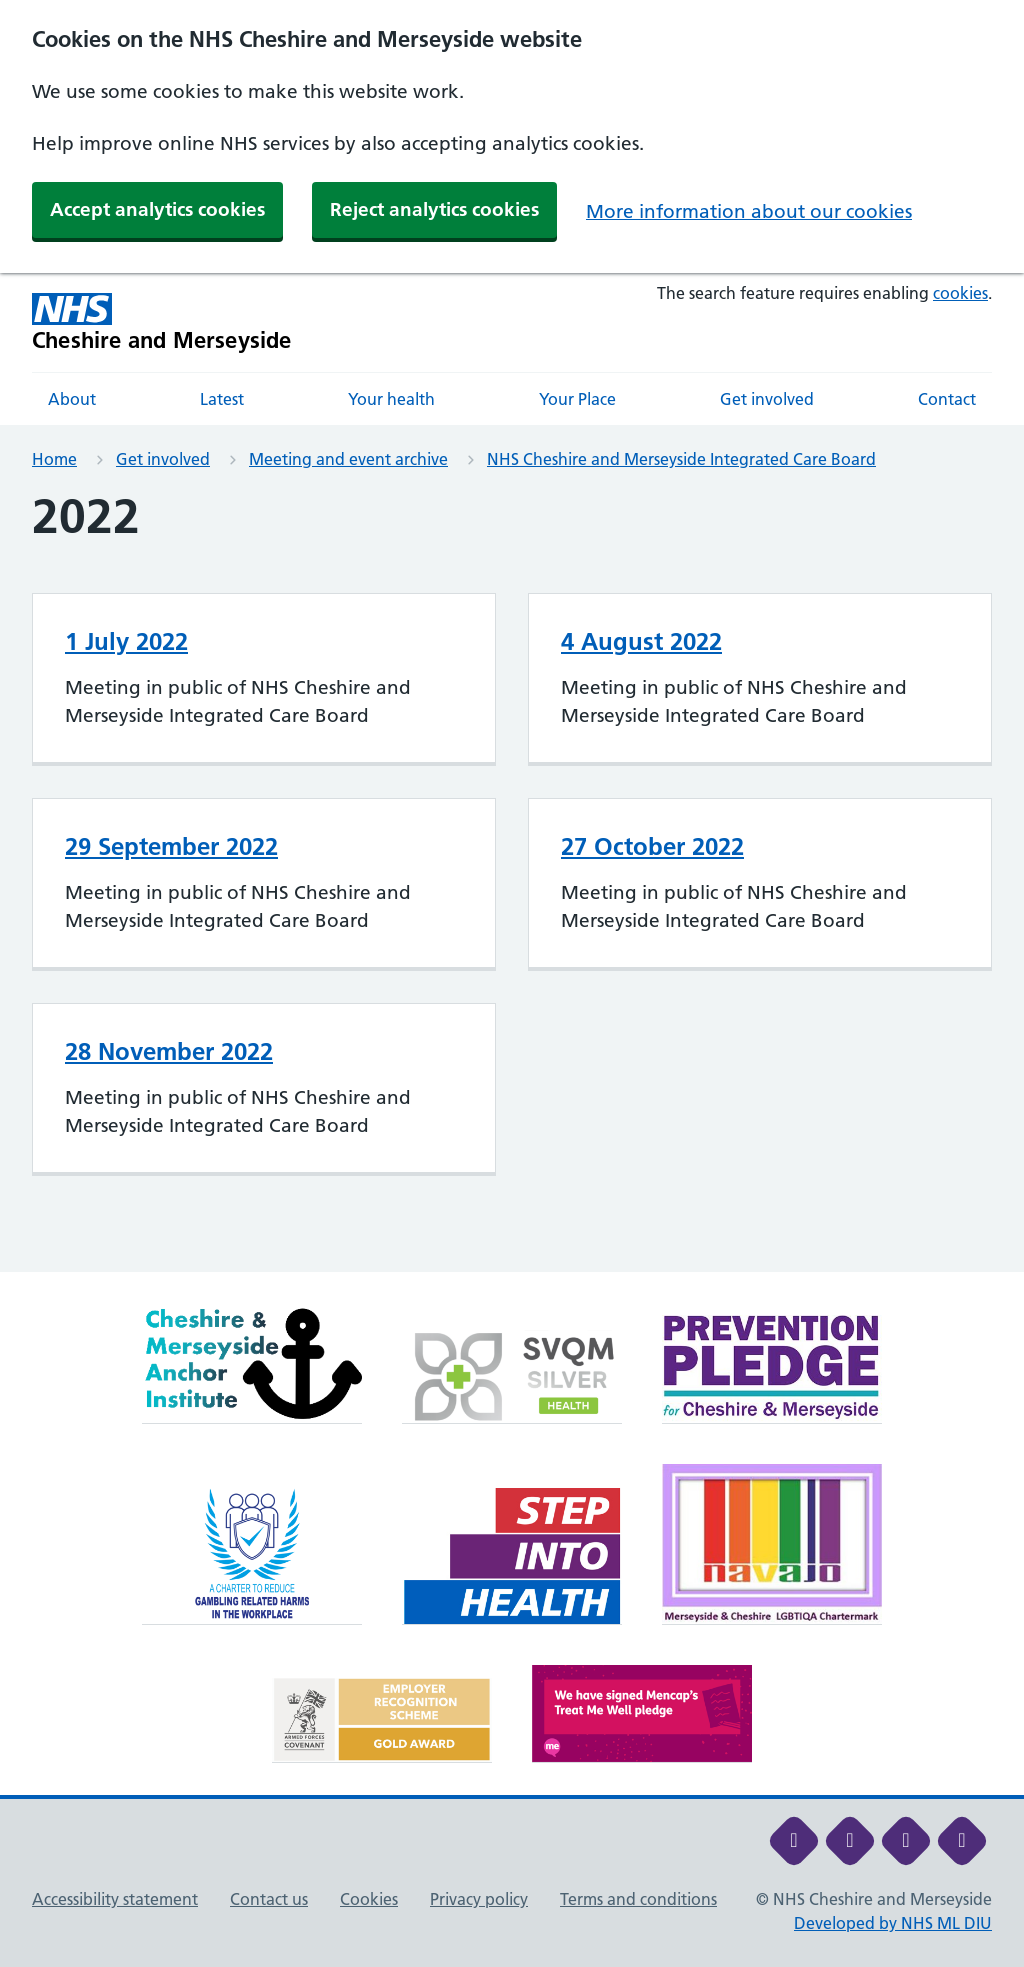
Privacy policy (479, 1899)
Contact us (269, 1899)
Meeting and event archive (348, 459)
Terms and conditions (638, 1899)
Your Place (577, 399)
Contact (947, 399)
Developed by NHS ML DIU (893, 1923)
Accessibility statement (115, 1899)
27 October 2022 (652, 846)
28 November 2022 (169, 1051)
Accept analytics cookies (157, 209)
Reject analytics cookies (434, 209)
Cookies (369, 1899)
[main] (512, 880)
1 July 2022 (126, 641)
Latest (222, 399)
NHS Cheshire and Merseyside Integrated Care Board (681, 459)
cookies (960, 293)
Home (54, 459)
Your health (391, 399)
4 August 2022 (641, 641)
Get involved (767, 399)
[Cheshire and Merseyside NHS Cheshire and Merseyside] (162, 322)
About (72, 399)
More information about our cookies (749, 211)
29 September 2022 (171, 846)
